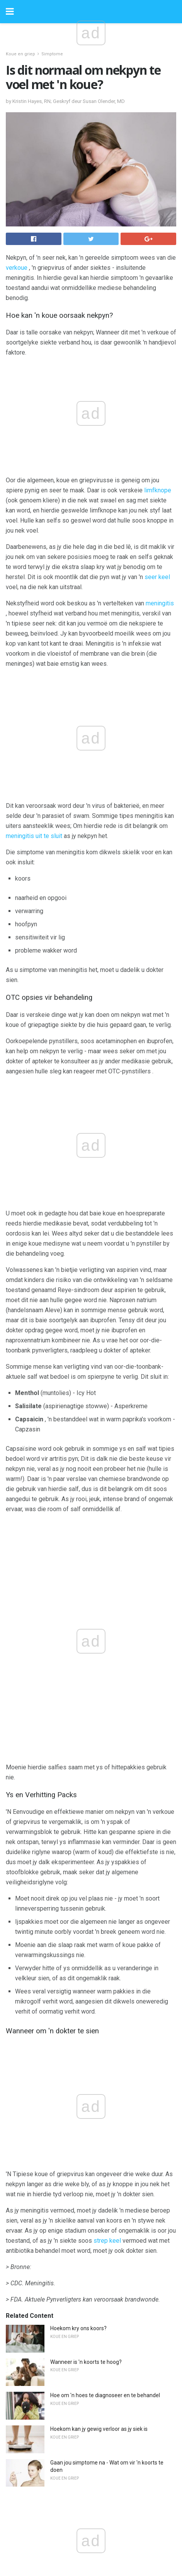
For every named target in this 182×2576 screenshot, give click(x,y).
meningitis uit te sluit (34, 710)
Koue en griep (20, 54)
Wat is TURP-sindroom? (79, 2308)
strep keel (107, 1621)
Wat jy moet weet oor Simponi (86, 2060)
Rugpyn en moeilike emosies (85, 2275)
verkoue (16, 267)
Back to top (91, 2540)
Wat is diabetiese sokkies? (82, 2026)
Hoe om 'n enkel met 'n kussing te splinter (100, 2208)
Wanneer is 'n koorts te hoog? (86, 1743)
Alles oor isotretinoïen (77, 2127)
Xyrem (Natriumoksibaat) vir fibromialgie (99, 2174)
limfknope (157, 490)
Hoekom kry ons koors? (78, 1709)
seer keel (157, 577)
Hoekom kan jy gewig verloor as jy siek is (99, 1809)
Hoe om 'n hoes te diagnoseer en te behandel (105, 1776)
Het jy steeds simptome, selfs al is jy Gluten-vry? (108, 2241)
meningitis (160, 603)
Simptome (52, 54)
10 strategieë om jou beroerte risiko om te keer (107, 2093)
